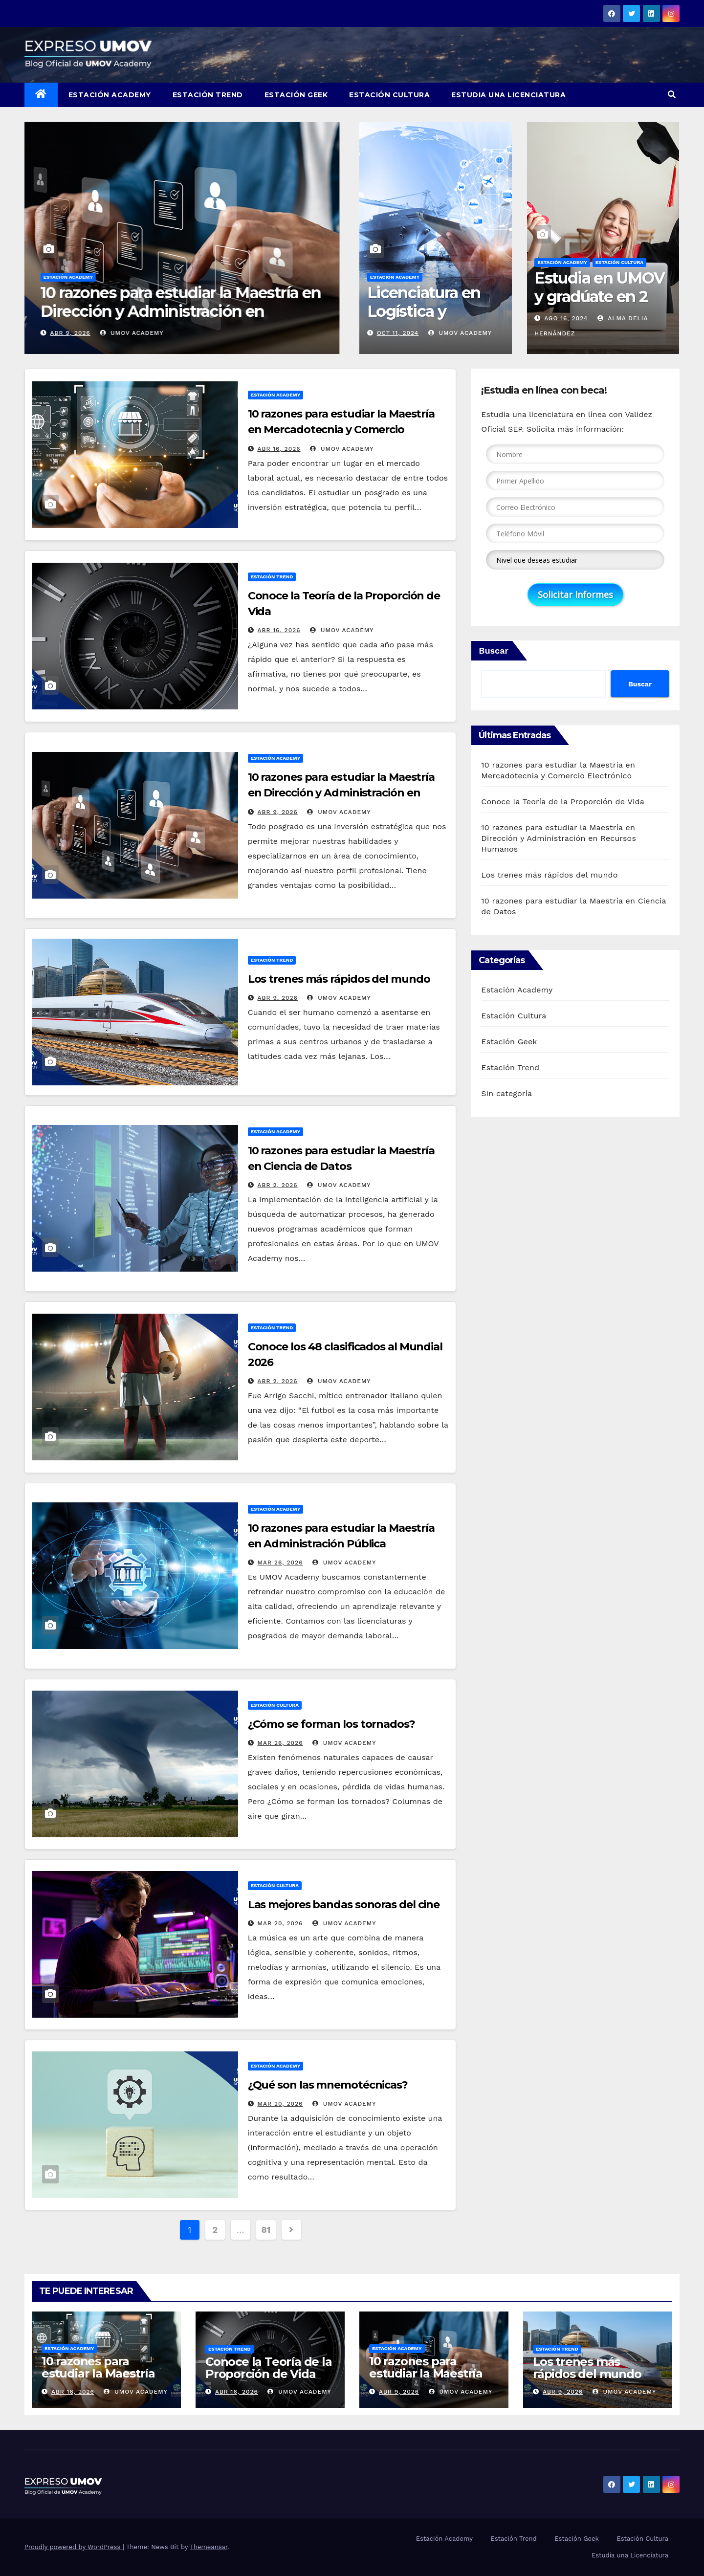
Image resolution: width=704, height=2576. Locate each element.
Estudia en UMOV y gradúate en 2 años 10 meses (599, 296)
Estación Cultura (389, 94)
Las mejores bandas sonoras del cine (344, 1904)
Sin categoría (506, 1093)
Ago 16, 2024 (566, 318)
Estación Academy (109, 94)
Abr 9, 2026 (278, 812)
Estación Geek (296, 94)
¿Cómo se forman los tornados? (331, 1724)
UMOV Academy (134, 333)
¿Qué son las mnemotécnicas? (328, 2085)
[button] (672, 94)
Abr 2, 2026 (278, 1185)
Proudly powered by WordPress (73, 2547)
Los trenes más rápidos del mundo (339, 979)
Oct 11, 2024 (398, 333)
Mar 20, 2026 (280, 1923)
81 (265, 2229)
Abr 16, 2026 (71, 333)
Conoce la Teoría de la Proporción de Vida (174, 302)
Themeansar (208, 2547)
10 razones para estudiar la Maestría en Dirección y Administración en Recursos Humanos (341, 793)
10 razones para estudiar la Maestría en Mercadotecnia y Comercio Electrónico (341, 429)
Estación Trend (208, 94)
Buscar (493, 650)
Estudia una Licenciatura (508, 94)
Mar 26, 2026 (280, 1562)
